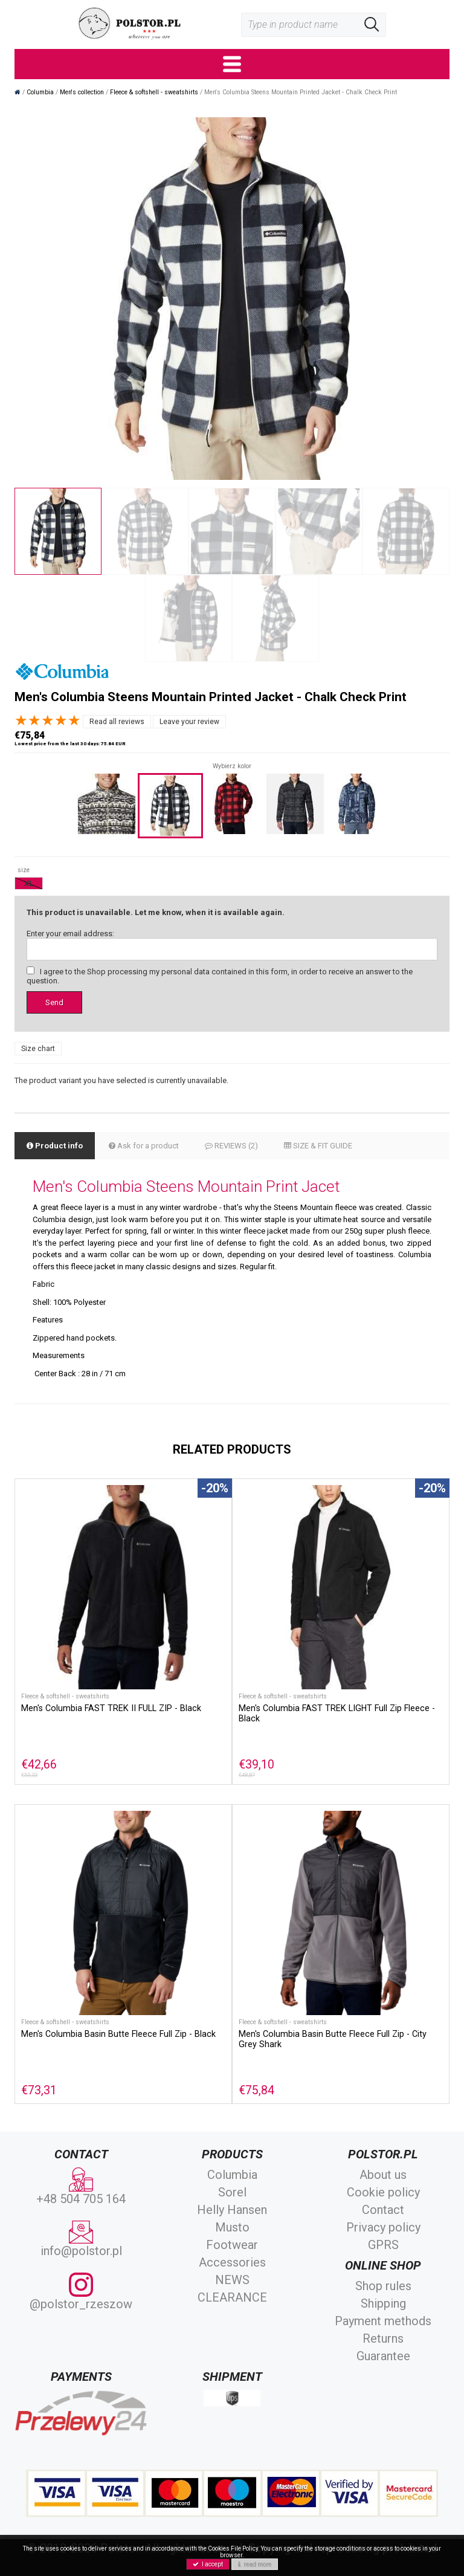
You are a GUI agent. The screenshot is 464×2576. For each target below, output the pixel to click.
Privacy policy (383, 2227)
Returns (383, 2338)
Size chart (38, 1048)
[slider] (47, 720)
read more (254, 2564)
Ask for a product (144, 1145)
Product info (55, 1145)
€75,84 (256, 2090)
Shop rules (383, 2286)
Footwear (232, 2245)
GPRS (383, 2245)
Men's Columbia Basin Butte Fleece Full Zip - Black (118, 2034)
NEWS (232, 2280)
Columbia (232, 2174)
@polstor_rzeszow (81, 2292)
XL (28, 883)
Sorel (232, 2192)
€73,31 (39, 2090)
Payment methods (383, 2321)
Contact (383, 2209)
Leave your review (189, 721)
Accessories (232, 2262)
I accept (208, 2564)
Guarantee (383, 2356)
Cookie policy (383, 2192)
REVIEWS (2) (231, 1145)
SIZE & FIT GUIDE (318, 1145)
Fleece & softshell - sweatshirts (65, 1696)
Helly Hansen (232, 2209)
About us (383, 2174)
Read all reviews (116, 721)
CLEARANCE (232, 2297)
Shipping (383, 2303)
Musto (232, 2227)
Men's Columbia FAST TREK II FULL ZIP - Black (111, 1708)
